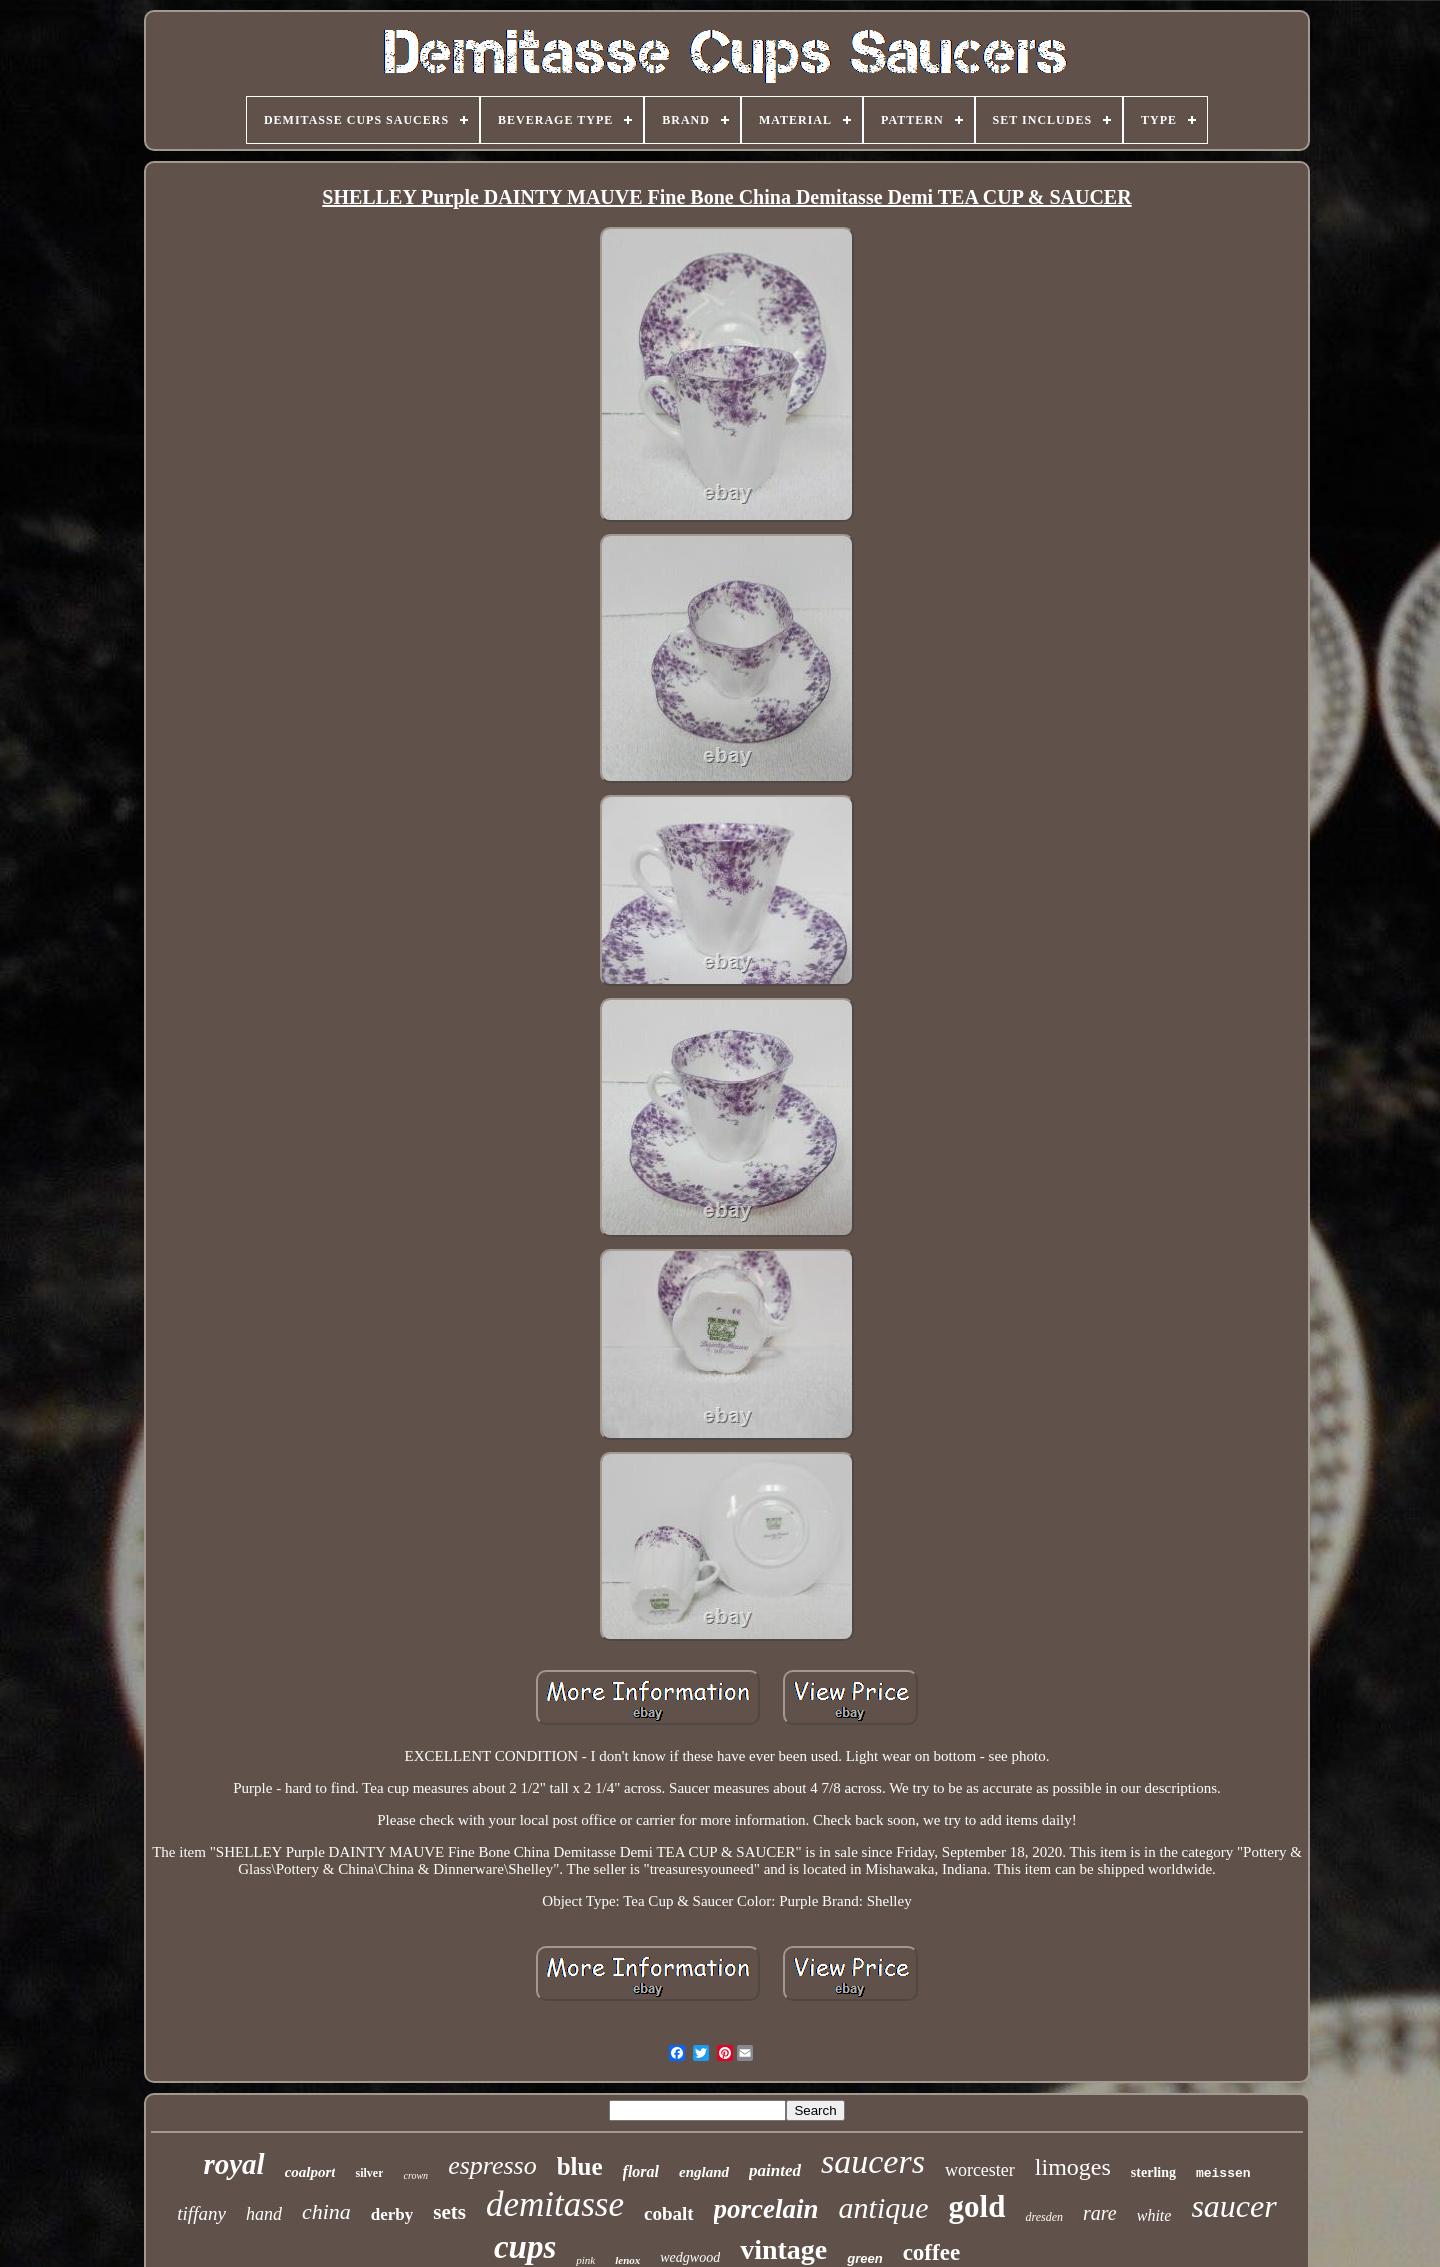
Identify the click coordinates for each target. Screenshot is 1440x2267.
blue (580, 2166)
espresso (492, 2165)
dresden (1044, 2217)
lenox (627, 2260)
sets (449, 2212)
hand (264, 2214)
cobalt (669, 2213)
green (864, 2258)
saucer (1233, 2206)
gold (977, 2206)
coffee (931, 2252)
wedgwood (690, 2257)
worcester (980, 2170)
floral (641, 2171)
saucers (873, 2161)
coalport (310, 2172)
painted (775, 2170)
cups (525, 2247)
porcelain (766, 2209)
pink (585, 2260)
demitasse (555, 2204)
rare (1100, 2213)
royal (233, 2164)
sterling (1153, 2172)
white (1154, 2215)
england (704, 2172)
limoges (1073, 2167)
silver (369, 2173)
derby (392, 2214)
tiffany (201, 2213)
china (326, 2211)
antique (884, 2207)
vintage (783, 2249)
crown (415, 2175)
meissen (1223, 2173)
